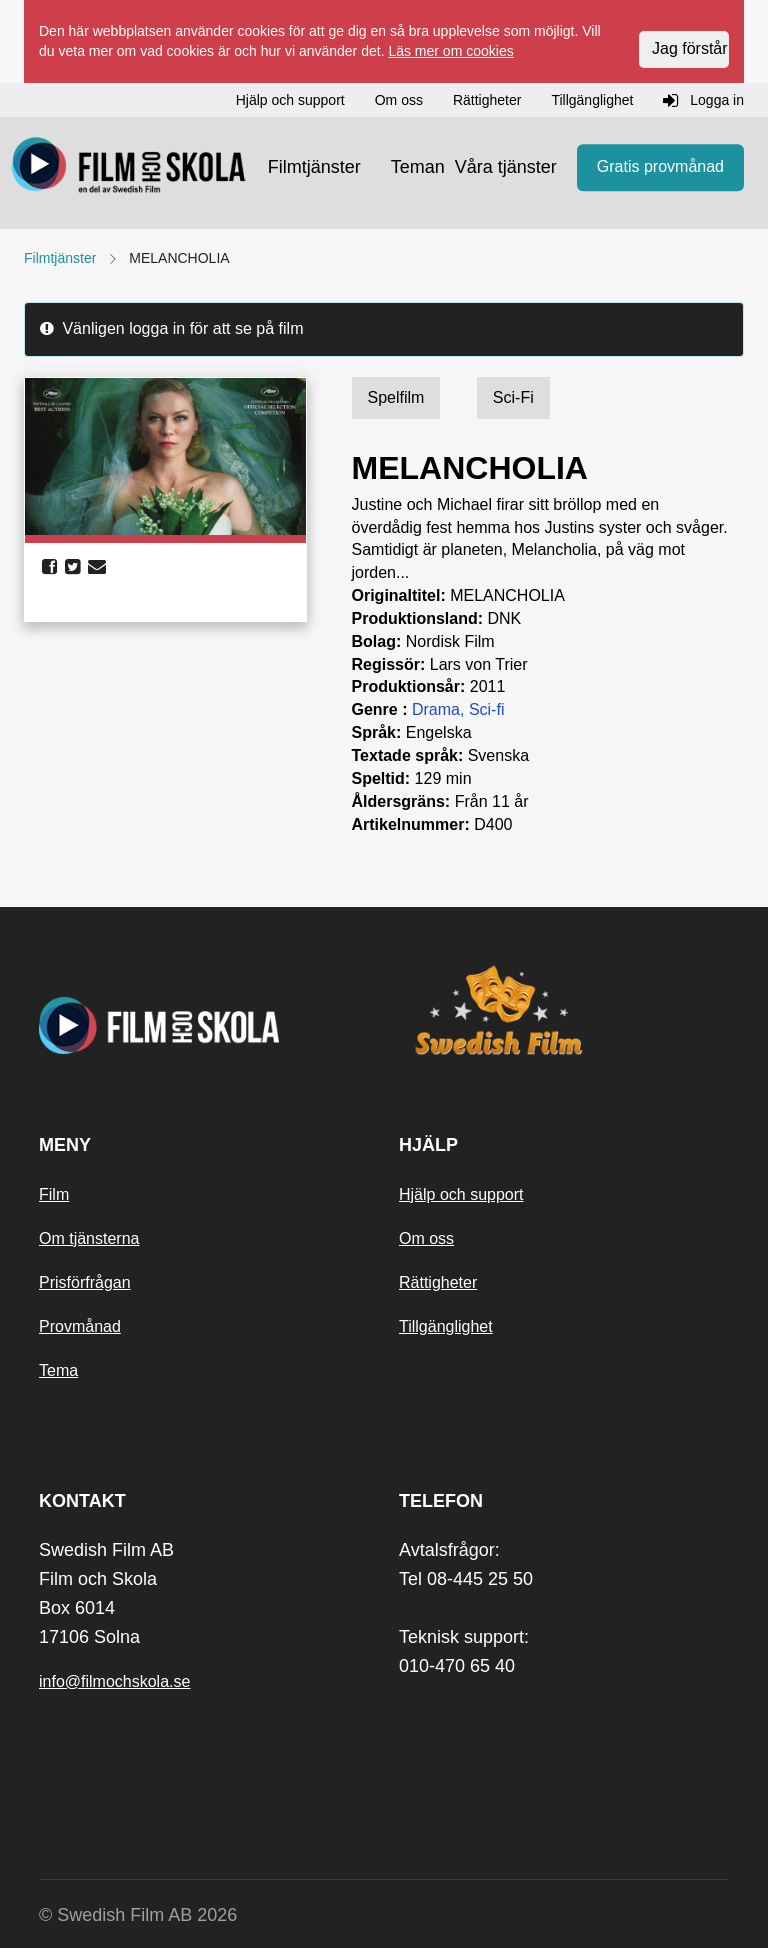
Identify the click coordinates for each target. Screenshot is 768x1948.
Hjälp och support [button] (290, 100)
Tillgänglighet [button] (592, 100)
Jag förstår (690, 48)
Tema (58, 1370)
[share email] (97, 567)
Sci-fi (487, 709)
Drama (436, 709)
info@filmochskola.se (114, 1681)
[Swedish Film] (564, 1010)
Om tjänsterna (89, 1238)
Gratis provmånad (660, 166)
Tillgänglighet (446, 1326)
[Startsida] (129, 168)
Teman (418, 167)
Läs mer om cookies (450, 51)
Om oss (426, 1238)
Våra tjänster (506, 167)
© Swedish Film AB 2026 (138, 1915)
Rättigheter (438, 1282)
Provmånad (80, 1326)
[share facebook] (49, 567)
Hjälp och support (461, 1194)
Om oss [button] (399, 100)
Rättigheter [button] (487, 100)
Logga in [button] (703, 101)
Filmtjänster (314, 167)
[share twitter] (72, 567)
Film (54, 1194)
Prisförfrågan (85, 1282)
